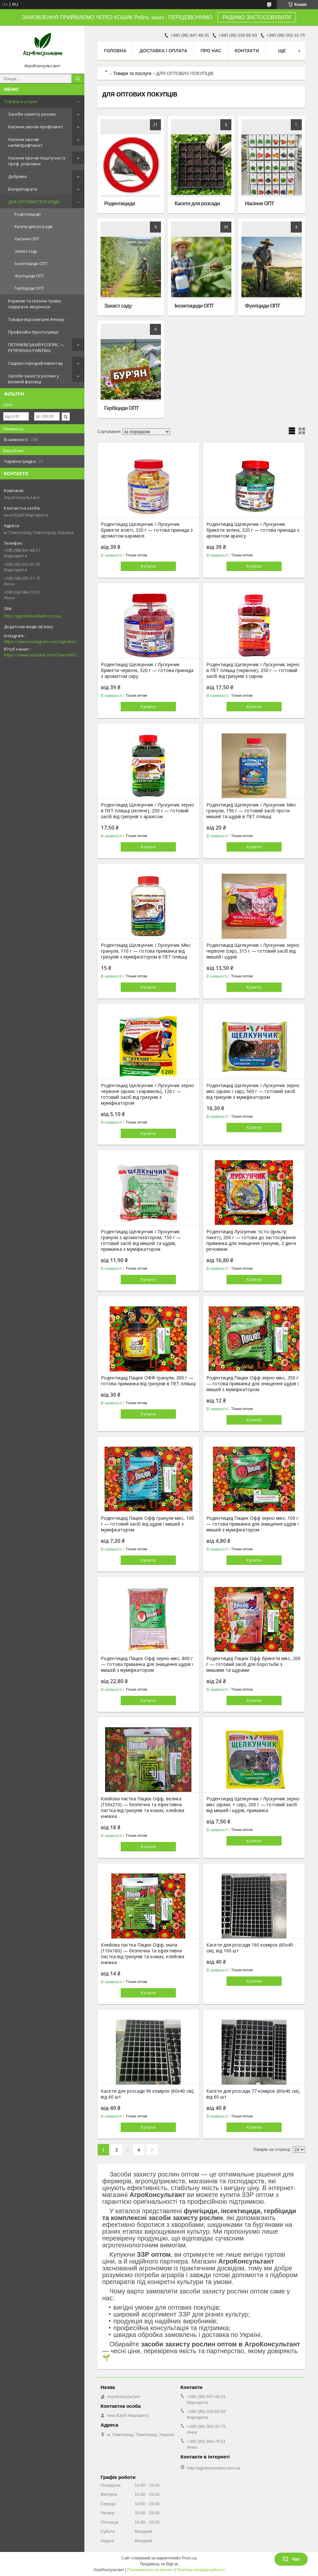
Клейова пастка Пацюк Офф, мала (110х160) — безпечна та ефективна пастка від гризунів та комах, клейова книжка (142, 1953)
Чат (291, 2559)
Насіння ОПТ (27, 239)
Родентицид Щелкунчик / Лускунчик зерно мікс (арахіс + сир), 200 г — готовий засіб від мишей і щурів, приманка (253, 1804)
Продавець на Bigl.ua (159, 2564)
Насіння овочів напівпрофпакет (25, 142)
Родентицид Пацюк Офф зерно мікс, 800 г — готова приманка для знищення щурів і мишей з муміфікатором (147, 1664)
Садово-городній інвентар (35, 363)
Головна (115, 50)
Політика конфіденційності (201, 2570)
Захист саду (26, 251)
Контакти (247, 50)
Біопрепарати (22, 189)
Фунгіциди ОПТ (29, 276)
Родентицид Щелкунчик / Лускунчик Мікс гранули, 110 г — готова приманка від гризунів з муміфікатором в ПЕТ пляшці (146, 951)
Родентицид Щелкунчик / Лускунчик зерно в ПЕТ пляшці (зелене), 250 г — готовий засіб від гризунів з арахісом (147, 810)
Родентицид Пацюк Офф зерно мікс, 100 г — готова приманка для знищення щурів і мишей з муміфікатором (252, 1524)
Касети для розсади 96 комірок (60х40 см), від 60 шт (148, 2094)
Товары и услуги (20, 101)
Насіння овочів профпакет (35, 127)
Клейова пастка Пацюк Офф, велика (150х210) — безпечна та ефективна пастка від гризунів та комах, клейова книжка (142, 1807)
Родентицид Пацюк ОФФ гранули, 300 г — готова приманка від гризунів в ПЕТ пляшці (148, 1381)
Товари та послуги (132, 73)
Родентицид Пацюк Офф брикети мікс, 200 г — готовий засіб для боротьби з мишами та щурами (253, 1664)
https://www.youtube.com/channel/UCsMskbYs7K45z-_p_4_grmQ (42, 655)
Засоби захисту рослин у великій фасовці (33, 379)
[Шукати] (77, 78)
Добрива (17, 176)
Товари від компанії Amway (36, 319)
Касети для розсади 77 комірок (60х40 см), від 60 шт (253, 2094)
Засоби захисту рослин (32, 114)
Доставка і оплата (163, 50)
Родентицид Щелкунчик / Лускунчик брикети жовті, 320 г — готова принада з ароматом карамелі (147, 530)
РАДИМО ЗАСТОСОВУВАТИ (257, 17)
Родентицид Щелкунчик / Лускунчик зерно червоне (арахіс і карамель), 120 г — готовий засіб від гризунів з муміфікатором (147, 1094)
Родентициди (28, 214)
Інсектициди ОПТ (31, 263)
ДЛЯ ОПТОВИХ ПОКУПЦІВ (33, 202)
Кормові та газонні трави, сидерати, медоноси (35, 304)
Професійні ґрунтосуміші (33, 332)
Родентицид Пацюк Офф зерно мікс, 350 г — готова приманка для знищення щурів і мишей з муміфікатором (252, 1383)
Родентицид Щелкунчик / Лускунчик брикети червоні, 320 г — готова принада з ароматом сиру (147, 670)
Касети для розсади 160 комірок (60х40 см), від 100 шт (249, 1948)
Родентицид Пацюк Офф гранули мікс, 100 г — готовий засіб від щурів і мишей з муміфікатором (147, 1524)
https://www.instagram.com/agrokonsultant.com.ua (42, 641)
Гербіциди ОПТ (29, 288)
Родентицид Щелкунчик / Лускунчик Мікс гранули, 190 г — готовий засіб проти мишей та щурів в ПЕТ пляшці (251, 810)
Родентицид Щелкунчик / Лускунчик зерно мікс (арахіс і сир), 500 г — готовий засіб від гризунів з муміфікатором (253, 1091)
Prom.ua (189, 2558)
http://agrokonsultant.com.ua (32, 616)
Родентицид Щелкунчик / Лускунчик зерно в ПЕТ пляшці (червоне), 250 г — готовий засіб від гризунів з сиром (253, 670)
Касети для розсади (34, 226)
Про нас (211, 50)
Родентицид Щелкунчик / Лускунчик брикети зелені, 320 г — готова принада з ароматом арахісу (252, 530)
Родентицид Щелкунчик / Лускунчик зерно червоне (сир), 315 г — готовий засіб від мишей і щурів (253, 951)
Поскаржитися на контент (150, 2570)
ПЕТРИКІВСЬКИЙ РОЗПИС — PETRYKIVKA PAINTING (36, 347)
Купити (148, 566)
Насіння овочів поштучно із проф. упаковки (36, 161)
